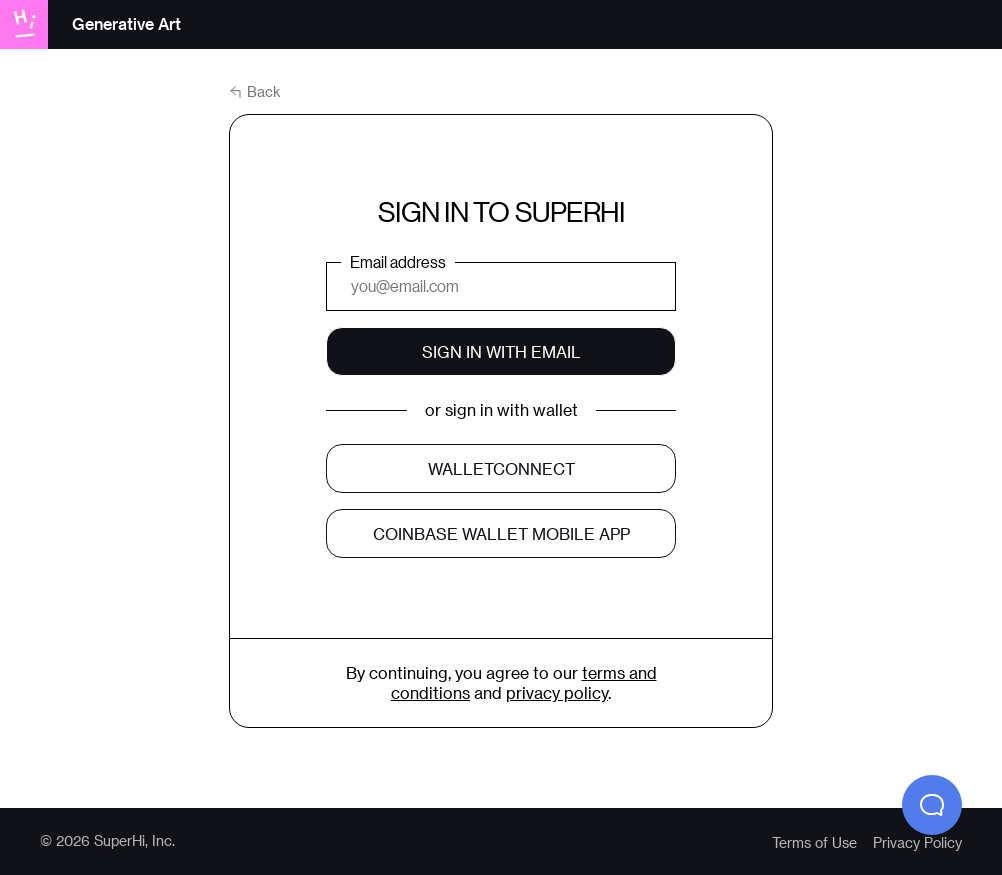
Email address (398, 261)
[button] (932, 805)
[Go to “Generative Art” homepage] (126, 25)
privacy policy (557, 692)
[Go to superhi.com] (30, 23)
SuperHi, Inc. (134, 840)
